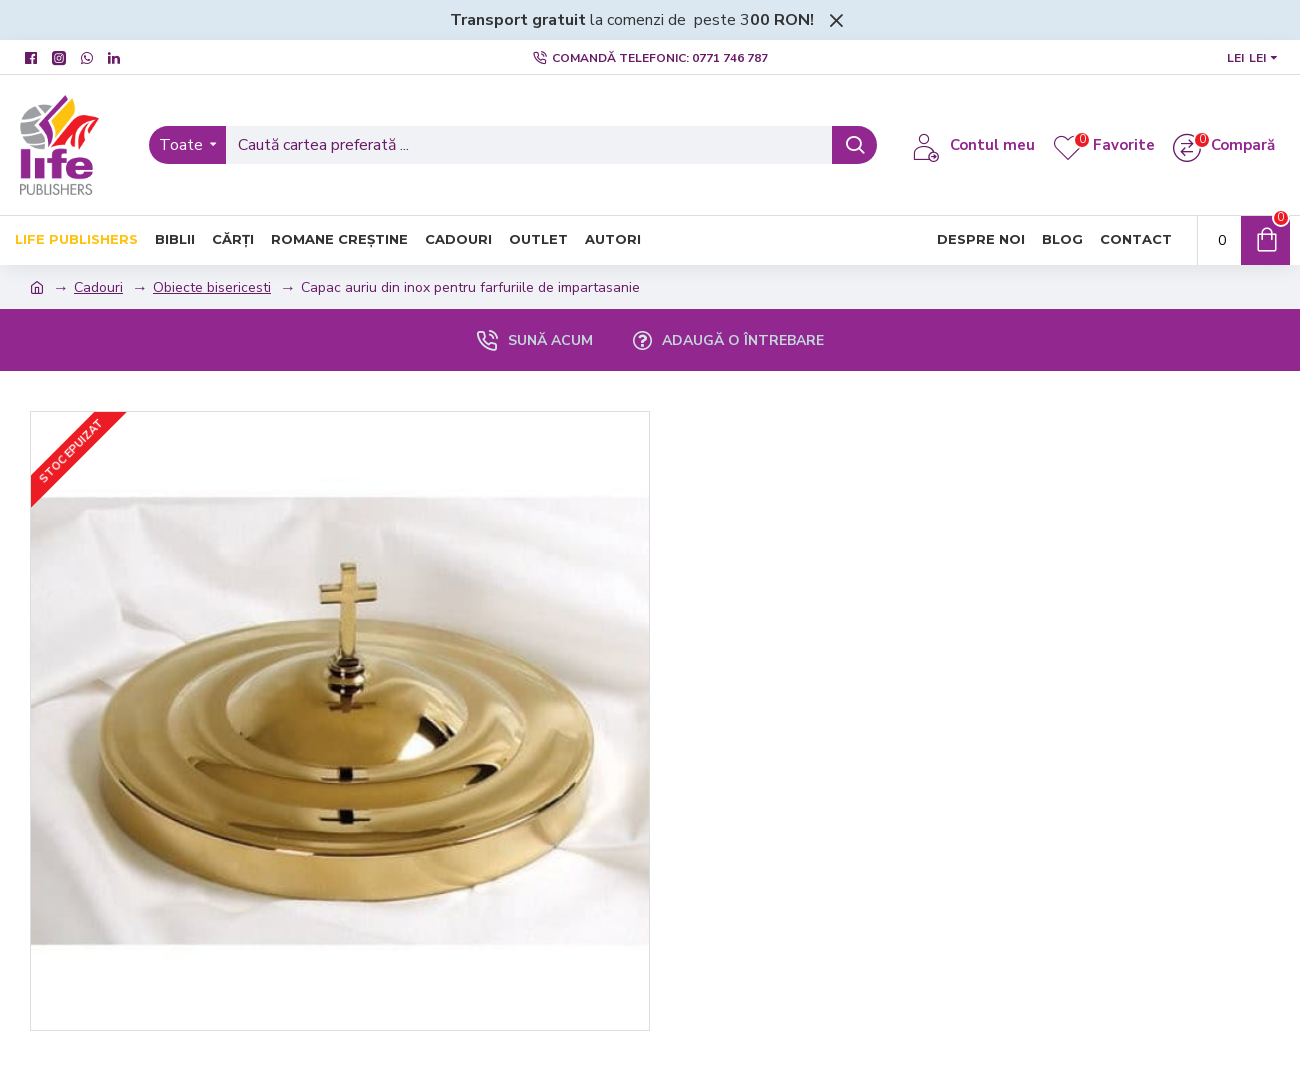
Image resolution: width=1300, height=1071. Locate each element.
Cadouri (98, 287)
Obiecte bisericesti (212, 287)
